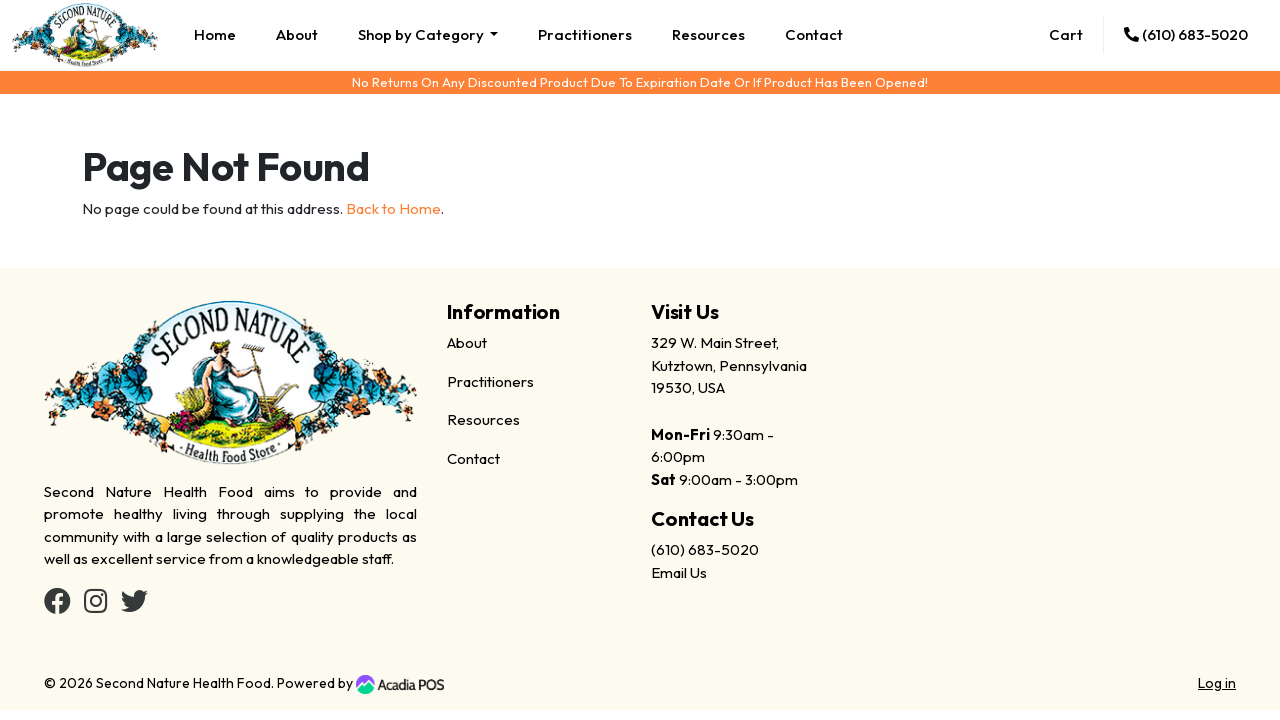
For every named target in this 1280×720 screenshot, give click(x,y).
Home (215, 34)
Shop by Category (422, 34)
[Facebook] (57, 605)
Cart (1066, 34)
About (297, 34)
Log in (1217, 683)
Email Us (679, 572)
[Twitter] (134, 605)
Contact (814, 34)
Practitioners (585, 34)
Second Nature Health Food (183, 683)
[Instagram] (96, 605)
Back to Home (393, 208)
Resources (708, 34)
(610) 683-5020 (1186, 34)
